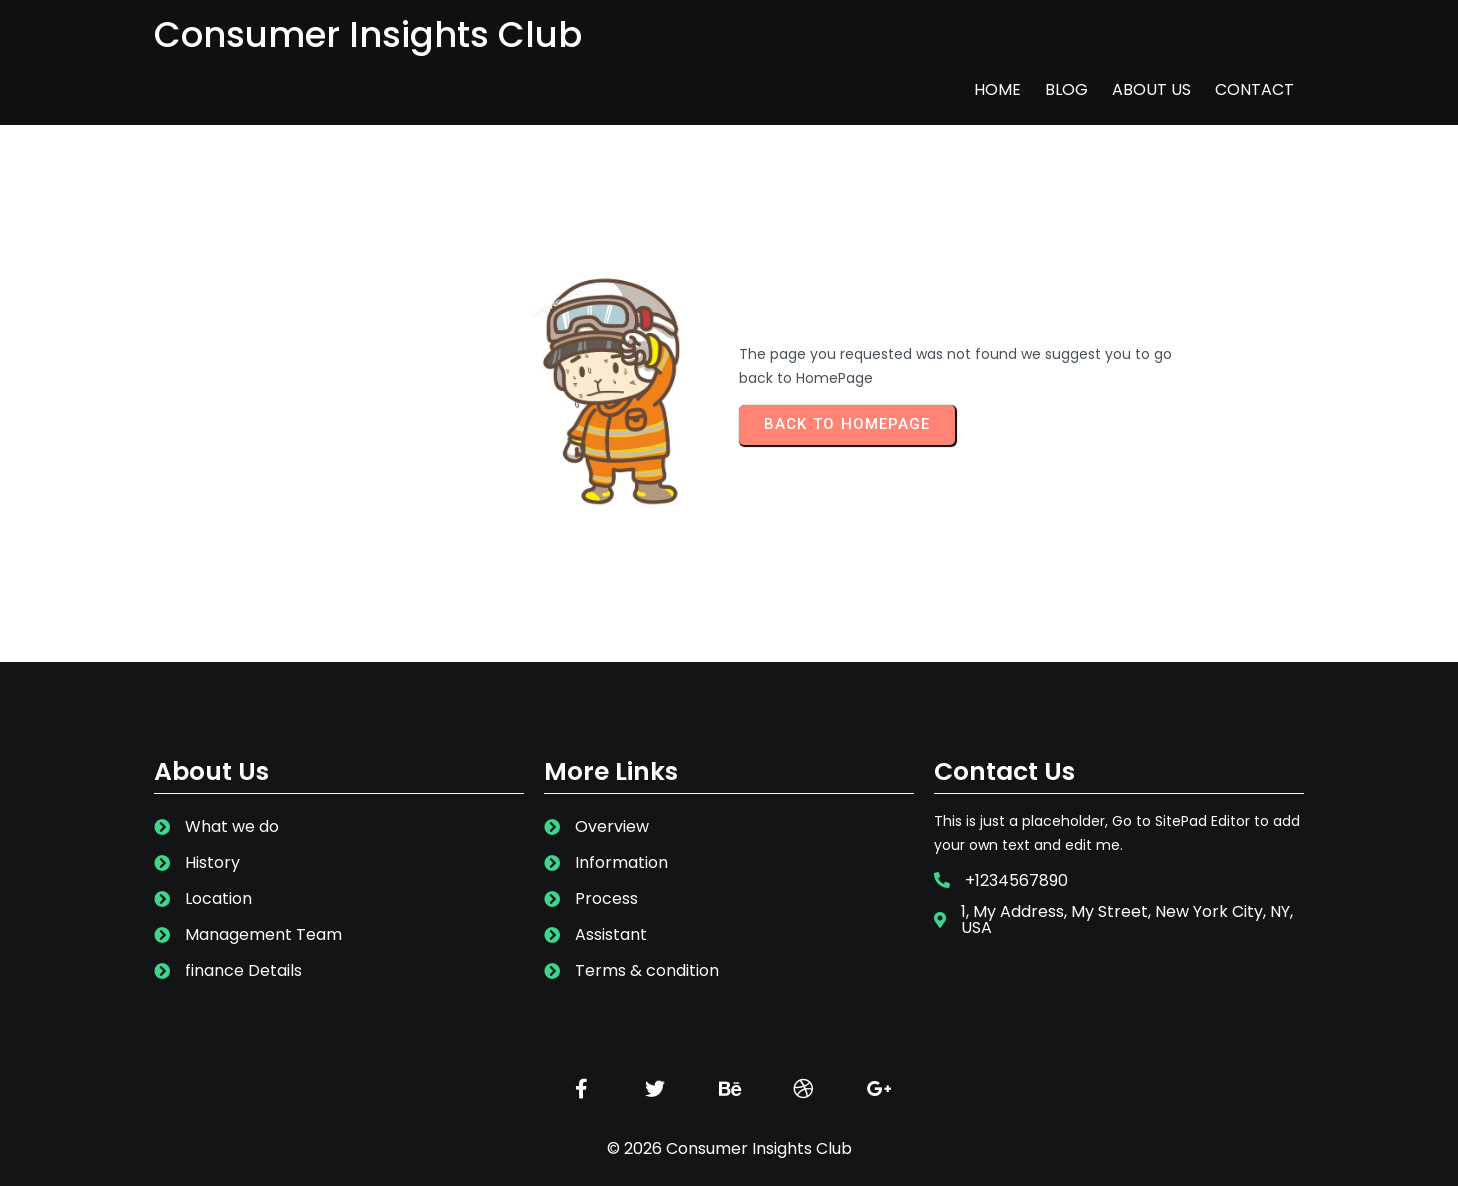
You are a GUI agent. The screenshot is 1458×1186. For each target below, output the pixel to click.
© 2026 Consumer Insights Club (729, 1123)
